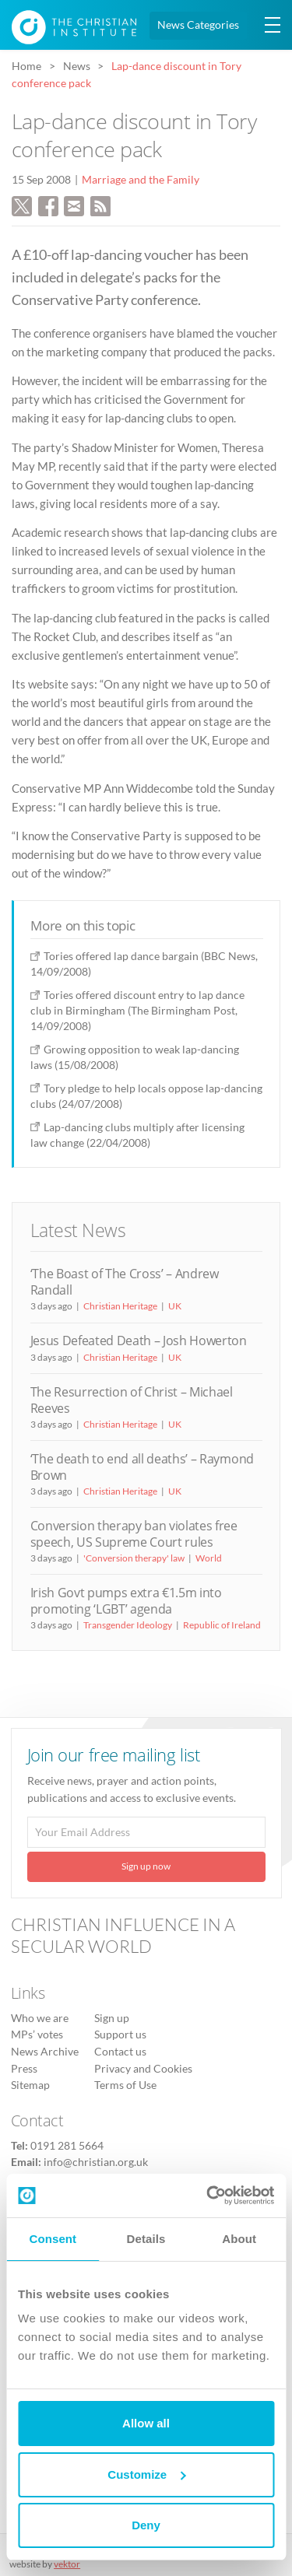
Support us (120, 2034)
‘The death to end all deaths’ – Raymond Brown (142, 1467)
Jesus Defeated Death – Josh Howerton (138, 1340)
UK (174, 1306)
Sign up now (146, 1866)
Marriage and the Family (140, 179)
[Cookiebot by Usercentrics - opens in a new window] (208, 2195)
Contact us (120, 2051)
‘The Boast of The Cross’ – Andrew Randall (124, 1282)
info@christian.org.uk (96, 2162)
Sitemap (30, 2085)
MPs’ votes (37, 2034)
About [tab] (239, 2238)
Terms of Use (125, 2085)
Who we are (40, 2018)
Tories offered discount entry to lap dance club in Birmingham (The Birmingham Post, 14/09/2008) (137, 1010)
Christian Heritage (120, 1306)
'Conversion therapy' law (134, 1558)
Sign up (111, 2018)
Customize (146, 2474)
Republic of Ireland (222, 1625)
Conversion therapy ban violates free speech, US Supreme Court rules (133, 1534)
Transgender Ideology (127, 1625)
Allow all (146, 2423)
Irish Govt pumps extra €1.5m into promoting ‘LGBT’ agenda (126, 1600)
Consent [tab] (52, 2238)
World (208, 1558)
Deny (146, 2525)
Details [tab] (146, 2238)
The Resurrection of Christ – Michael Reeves (131, 1400)
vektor (67, 2564)
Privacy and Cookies (143, 2069)
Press (24, 2069)
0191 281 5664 (67, 2146)
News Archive (45, 2051)
